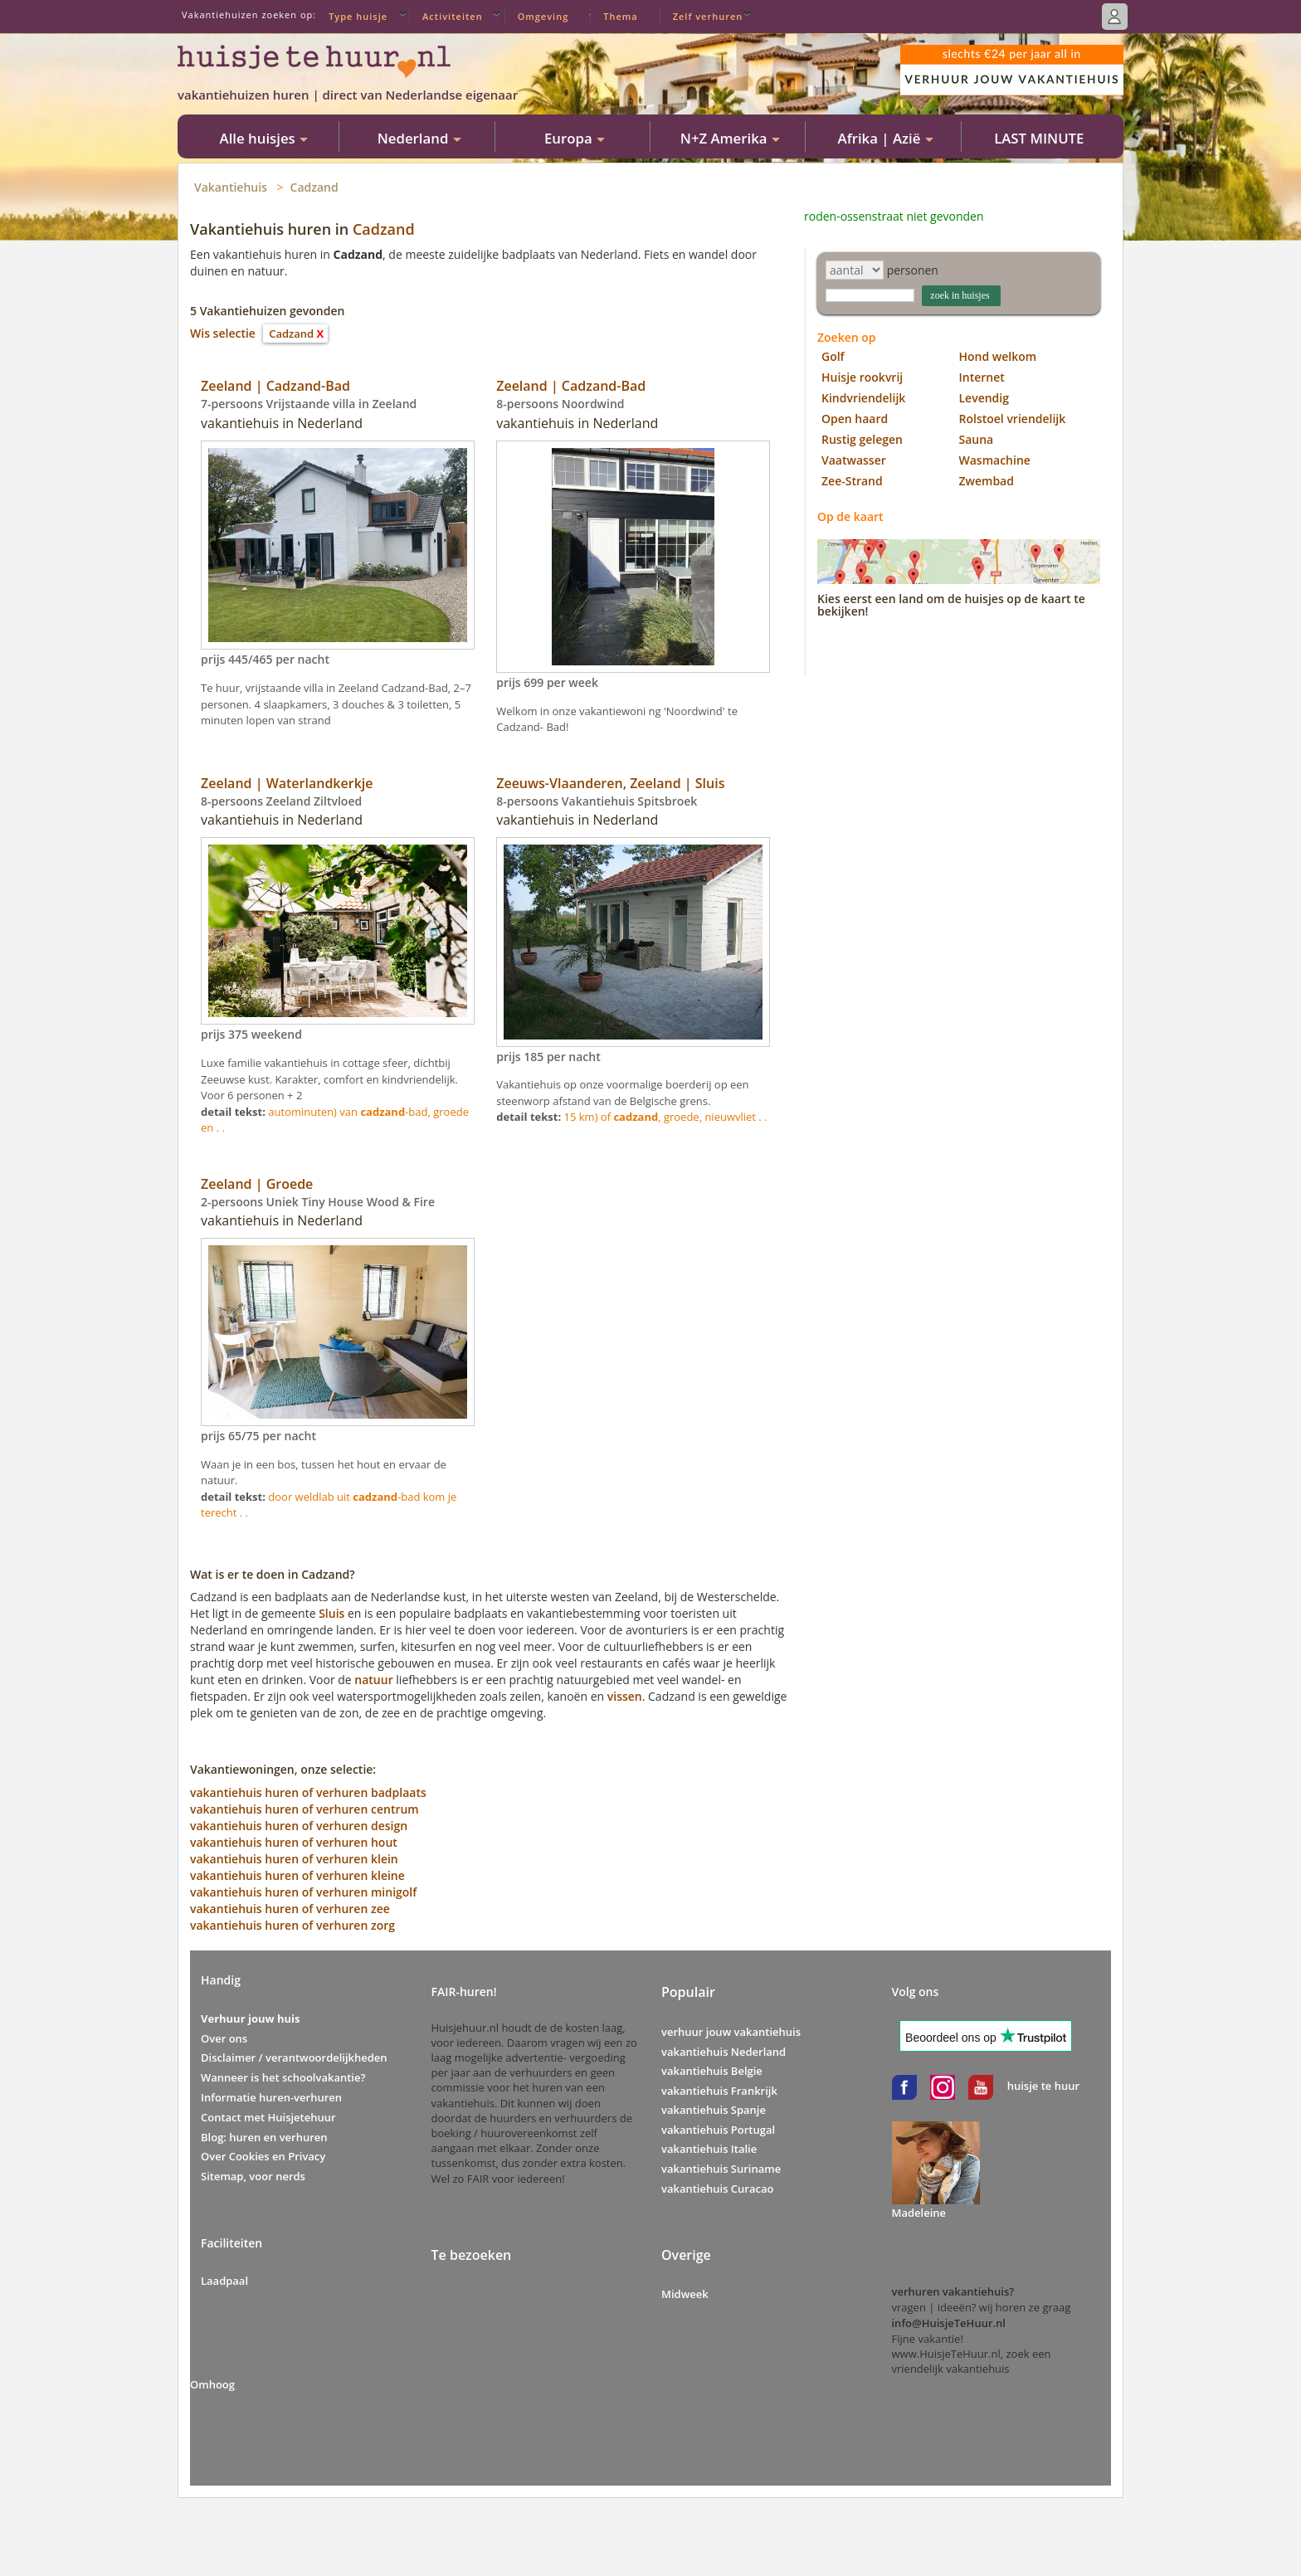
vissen (624, 1696)
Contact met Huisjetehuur (268, 2117)
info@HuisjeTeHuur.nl (949, 2322)
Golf (833, 356)
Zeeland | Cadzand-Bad (275, 386)
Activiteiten (452, 16)
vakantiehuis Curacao (717, 2188)
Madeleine (919, 2212)
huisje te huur (1043, 2085)
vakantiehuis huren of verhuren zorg (292, 1925)
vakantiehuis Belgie (712, 2070)
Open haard (854, 418)
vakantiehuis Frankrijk (719, 2090)
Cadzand (314, 187)
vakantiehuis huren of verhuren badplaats (308, 1792)
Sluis (331, 1613)
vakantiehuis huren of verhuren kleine (297, 1875)
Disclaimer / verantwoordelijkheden (294, 2057)
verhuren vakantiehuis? (953, 2291)
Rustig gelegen (862, 439)
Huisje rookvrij (862, 377)
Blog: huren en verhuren (264, 2137)
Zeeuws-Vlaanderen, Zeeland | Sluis (610, 783)
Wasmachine (995, 460)
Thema (620, 16)
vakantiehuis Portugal (718, 2129)
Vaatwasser (853, 460)
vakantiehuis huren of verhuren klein (294, 1859)
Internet (982, 377)
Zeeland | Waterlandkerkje (287, 783)
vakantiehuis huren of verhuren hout (293, 1842)
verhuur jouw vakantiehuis (731, 2031)
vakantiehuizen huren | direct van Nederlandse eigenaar (348, 94)
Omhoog (212, 2384)
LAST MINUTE (1039, 138)
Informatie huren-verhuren (271, 2097)
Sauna (976, 439)
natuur (373, 1679)
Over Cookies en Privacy (263, 2156)
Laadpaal (224, 2280)
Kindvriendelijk (863, 398)
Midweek (685, 2293)
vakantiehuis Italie (709, 2148)
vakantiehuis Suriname (721, 2168)
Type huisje (358, 16)
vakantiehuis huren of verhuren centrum (304, 1809)
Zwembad (986, 481)
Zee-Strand (852, 481)
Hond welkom (998, 356)
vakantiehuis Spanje (713, 2109)
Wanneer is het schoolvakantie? (283, 2077)
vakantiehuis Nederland (723, 2051)
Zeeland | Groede (257, 1184)
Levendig (984, 398)
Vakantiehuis (230, 187)
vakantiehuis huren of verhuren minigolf (303, 1892)
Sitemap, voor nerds (253, 2176)
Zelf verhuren (708, 16)
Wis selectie (223, 333)
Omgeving (543, 16)
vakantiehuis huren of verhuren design (298, 1825)
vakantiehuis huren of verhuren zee (290, 1908)
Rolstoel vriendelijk (1012, 418)
